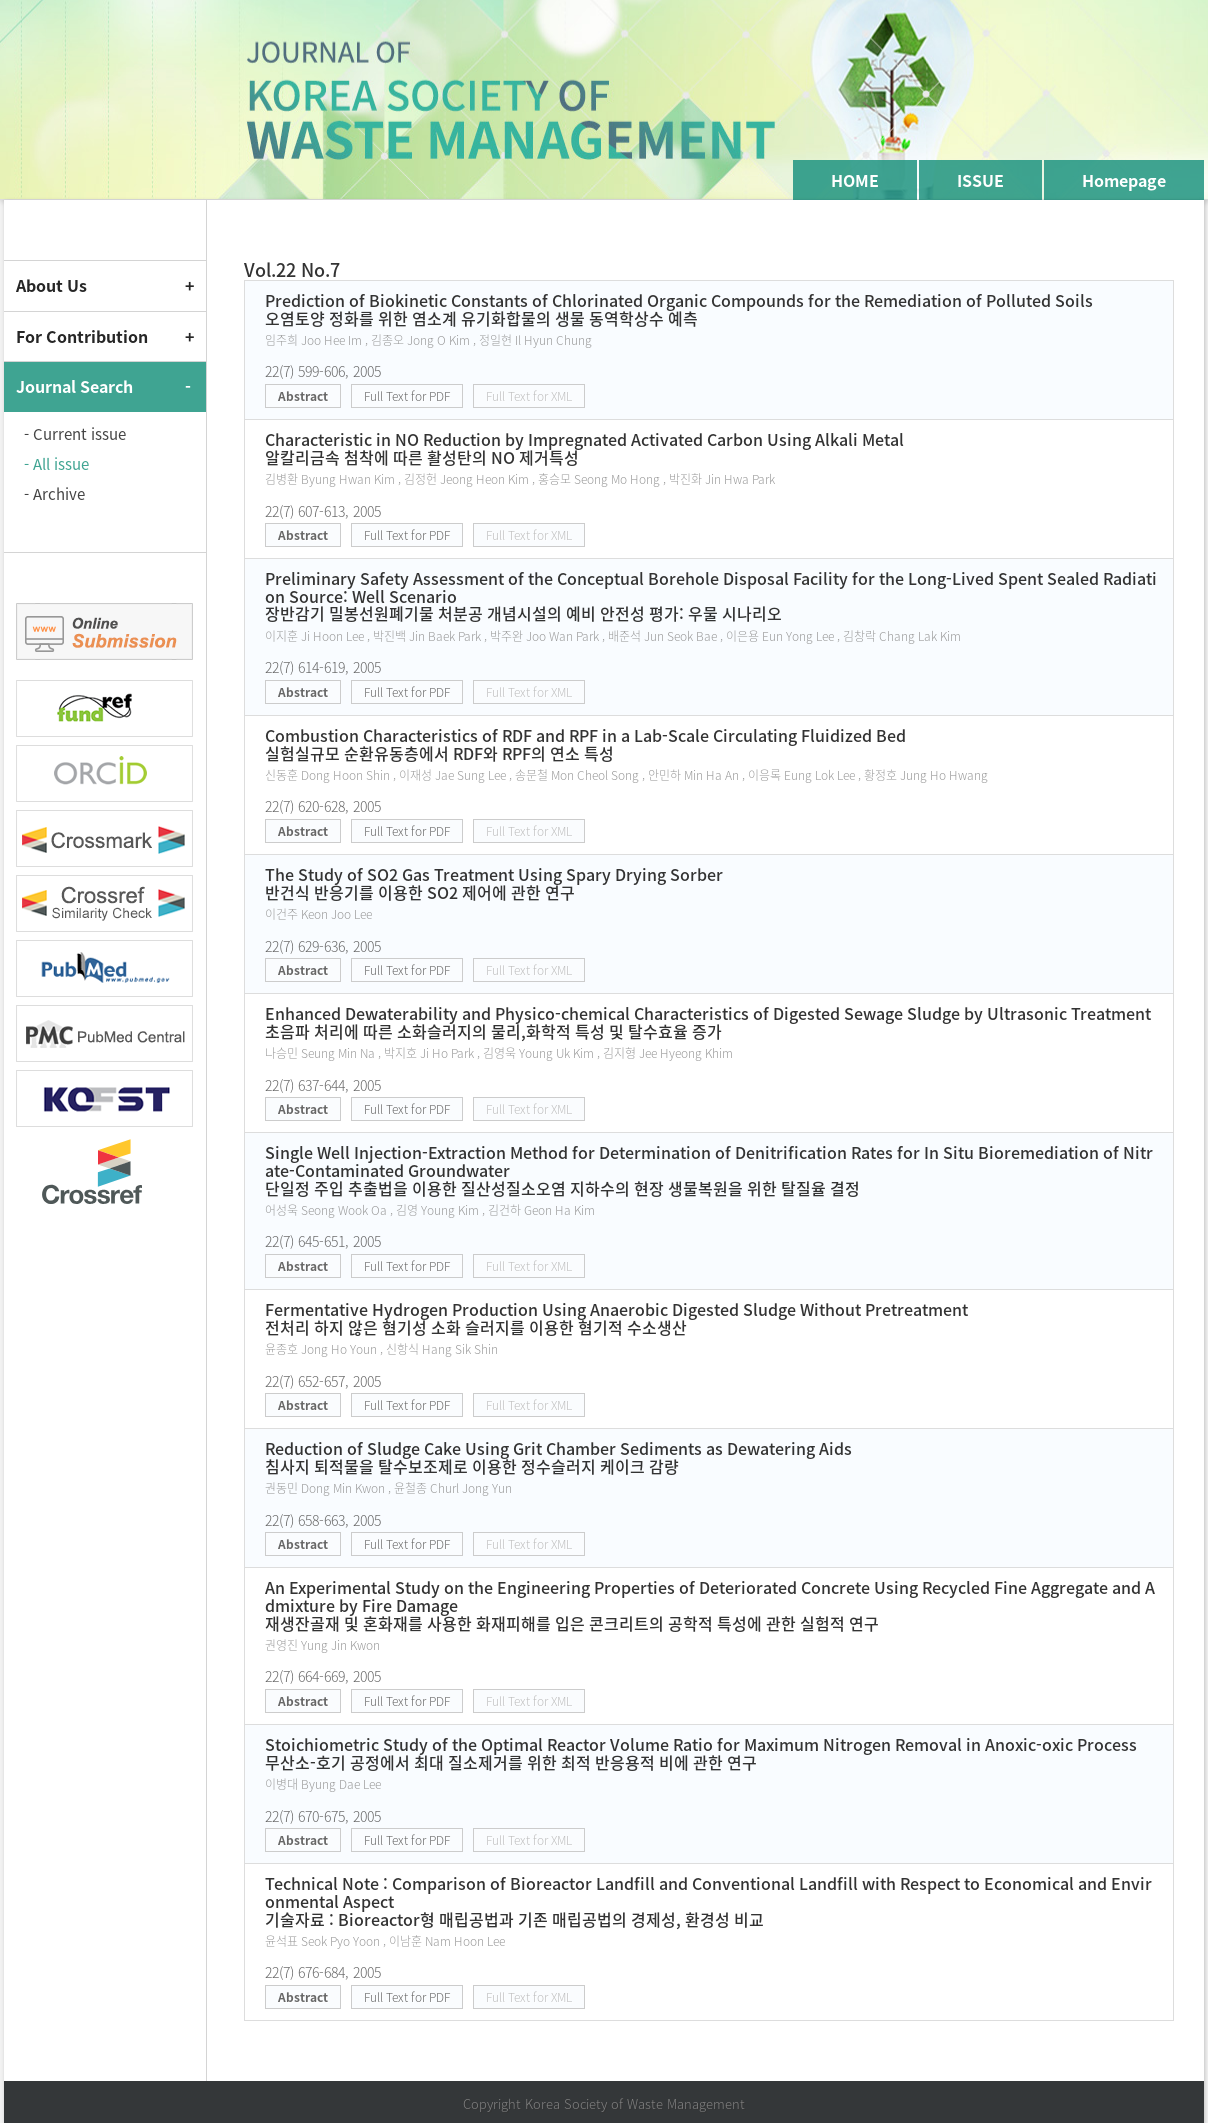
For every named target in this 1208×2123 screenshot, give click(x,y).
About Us (51, 285)
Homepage (1124, 180)
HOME (855, 180)
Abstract (303, 396)
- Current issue (75, 434)
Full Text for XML (529, 396)
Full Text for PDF (407, 396)
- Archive (54, 494)
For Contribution (82, 336)
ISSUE (980, 180)
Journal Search (74, 386)
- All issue (56, 464)
